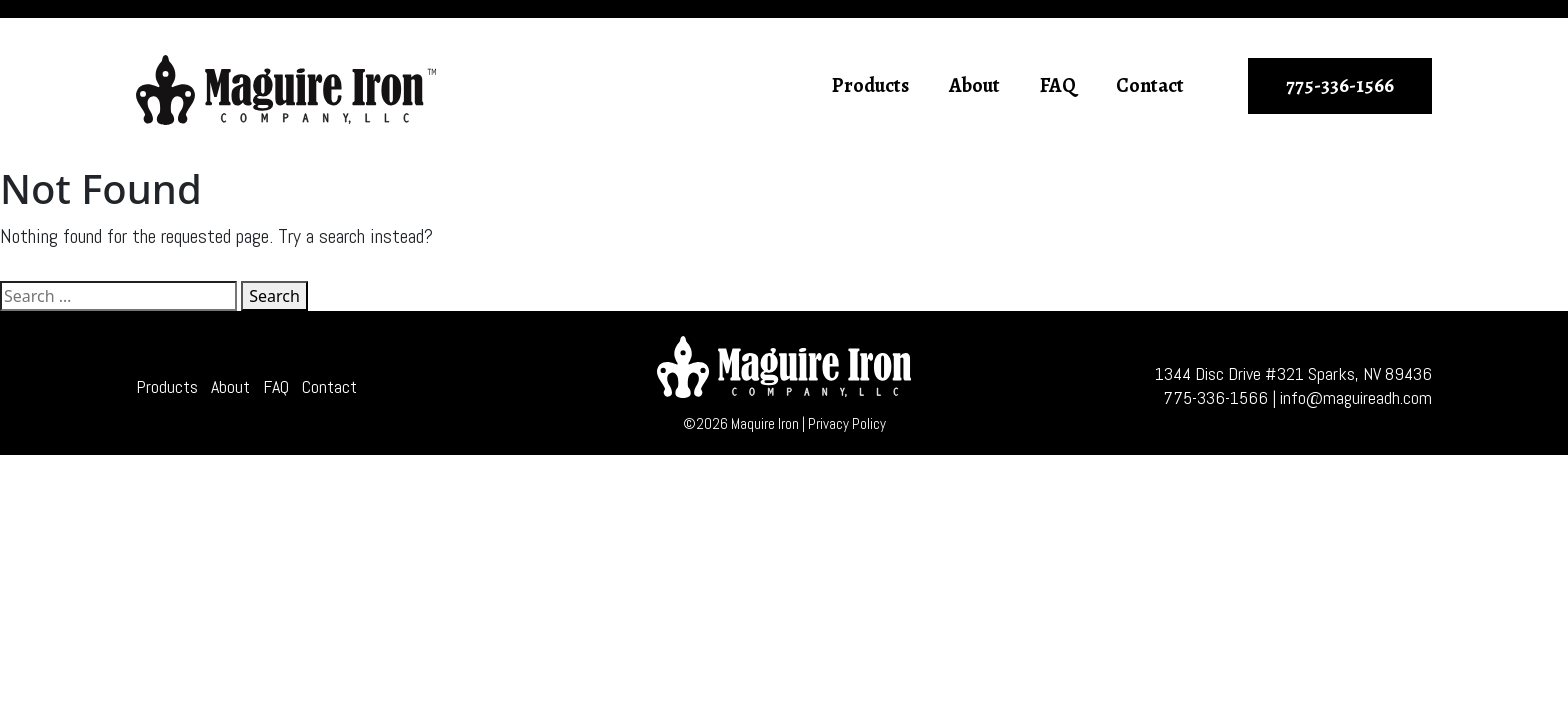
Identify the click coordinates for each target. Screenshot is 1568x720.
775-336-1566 (1340, 85)
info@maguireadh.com (1356, 397)
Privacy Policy (847, 423)
